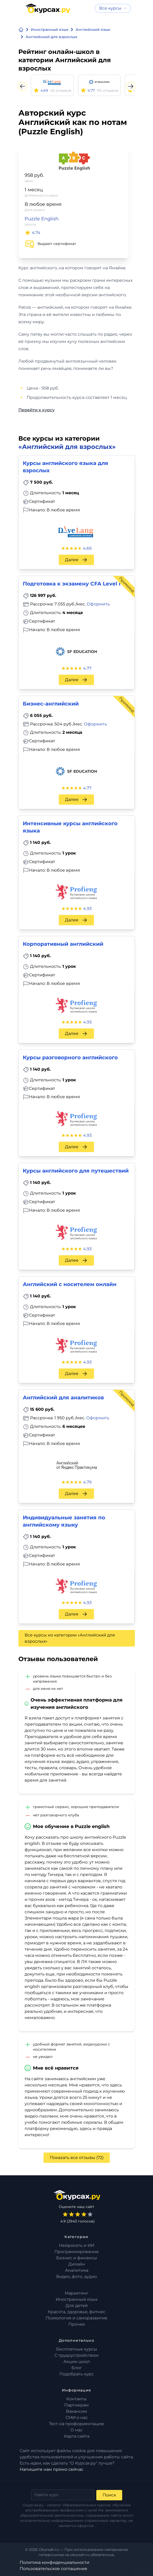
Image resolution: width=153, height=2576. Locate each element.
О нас (76, 2429)
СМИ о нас (76, 2417)
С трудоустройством (76, 2355)
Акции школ (76, 2361)
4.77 (87, 668)
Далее (76, 560)
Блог (76, 2367)
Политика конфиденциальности (54, 2562)
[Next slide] (131, 86)
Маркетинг (77, 2293)
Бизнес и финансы (76, 2257)
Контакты (76, 2398)
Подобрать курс (76, 2374)
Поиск (109, 2495)
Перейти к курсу (36, 409)
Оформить (98, 604)
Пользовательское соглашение (53, 2568)
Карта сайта (76, 2436)
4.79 (87, 1482)
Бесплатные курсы (76, 2349)
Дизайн (76, 2264)
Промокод (126, 585)
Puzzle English (42, 219)
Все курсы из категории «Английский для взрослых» (70, 1638)
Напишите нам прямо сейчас (51, 2469)
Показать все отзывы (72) (77, 2157)
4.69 (87, 548)
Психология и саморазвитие (76, 2318)
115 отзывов (107, 90)
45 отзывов (60, 90)
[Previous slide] (22, 86)
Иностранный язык (77, 2299)
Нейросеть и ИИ (76, 2245)
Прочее (76, 2324)
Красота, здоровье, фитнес (76, 2311)
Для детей (76, 2305)
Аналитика (76, 2270)
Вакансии (76, 2411)
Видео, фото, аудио (76, 2276)
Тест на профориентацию (76, 2423)
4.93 (87, 908)
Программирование (76, 2251)
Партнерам (76, 2405)
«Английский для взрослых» (67, 446)
